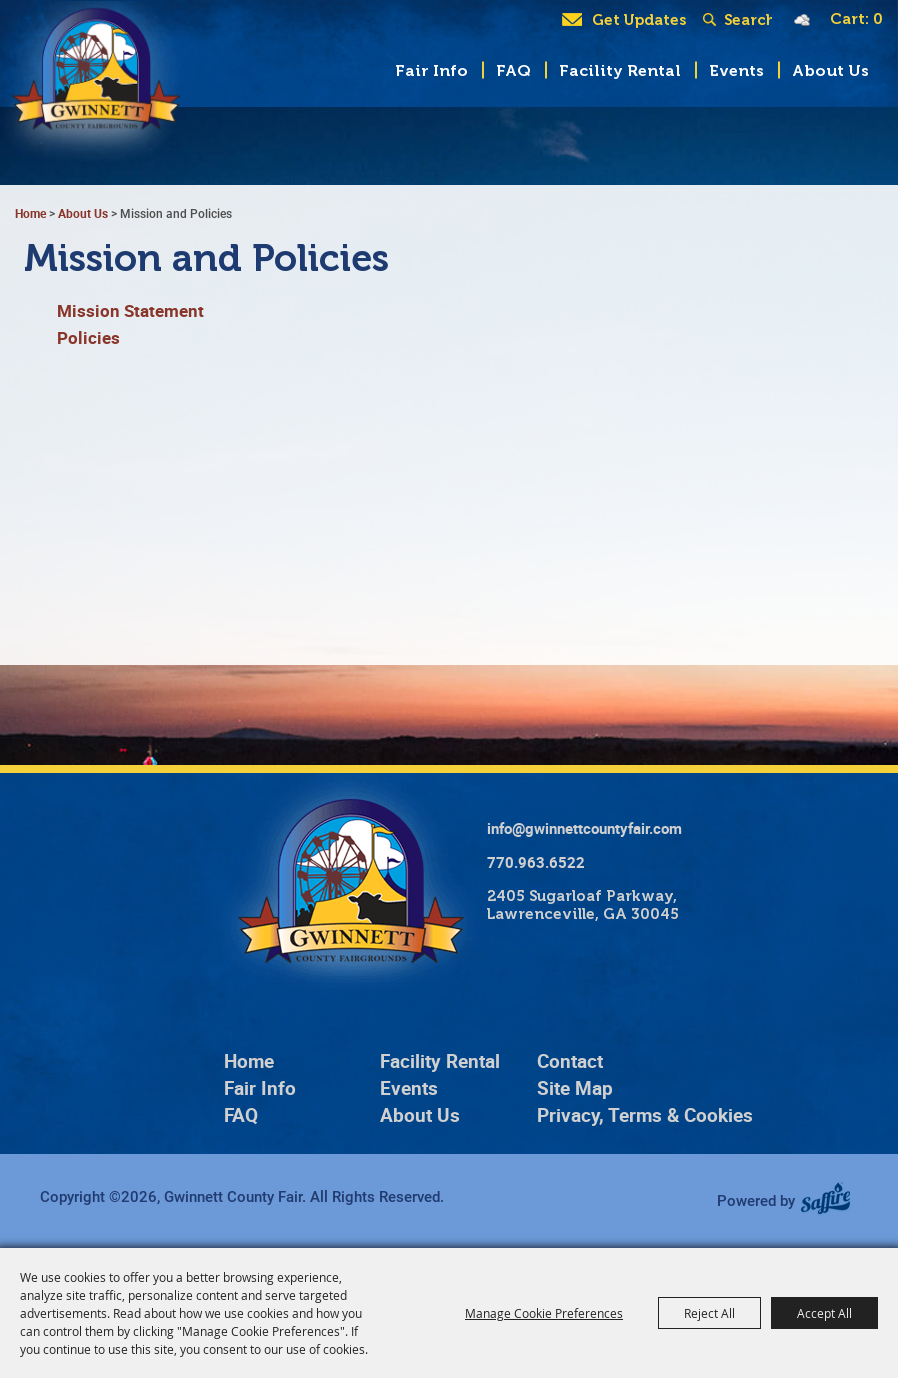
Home (30, 213)
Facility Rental (620, 70)
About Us (830, 70)
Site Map (575, 1088)
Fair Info (431, 70)
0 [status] (878, 19)
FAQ (513, 70)
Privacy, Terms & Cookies (645, 1115)
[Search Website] (748, 20)
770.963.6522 (536, 862)
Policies (88, 337)
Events (736, 70)
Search (713, 20)
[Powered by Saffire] (832, 1200)
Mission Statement (130, 310)
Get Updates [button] (639, 20)
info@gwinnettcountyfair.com (584, 828)
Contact (570, 1061)
